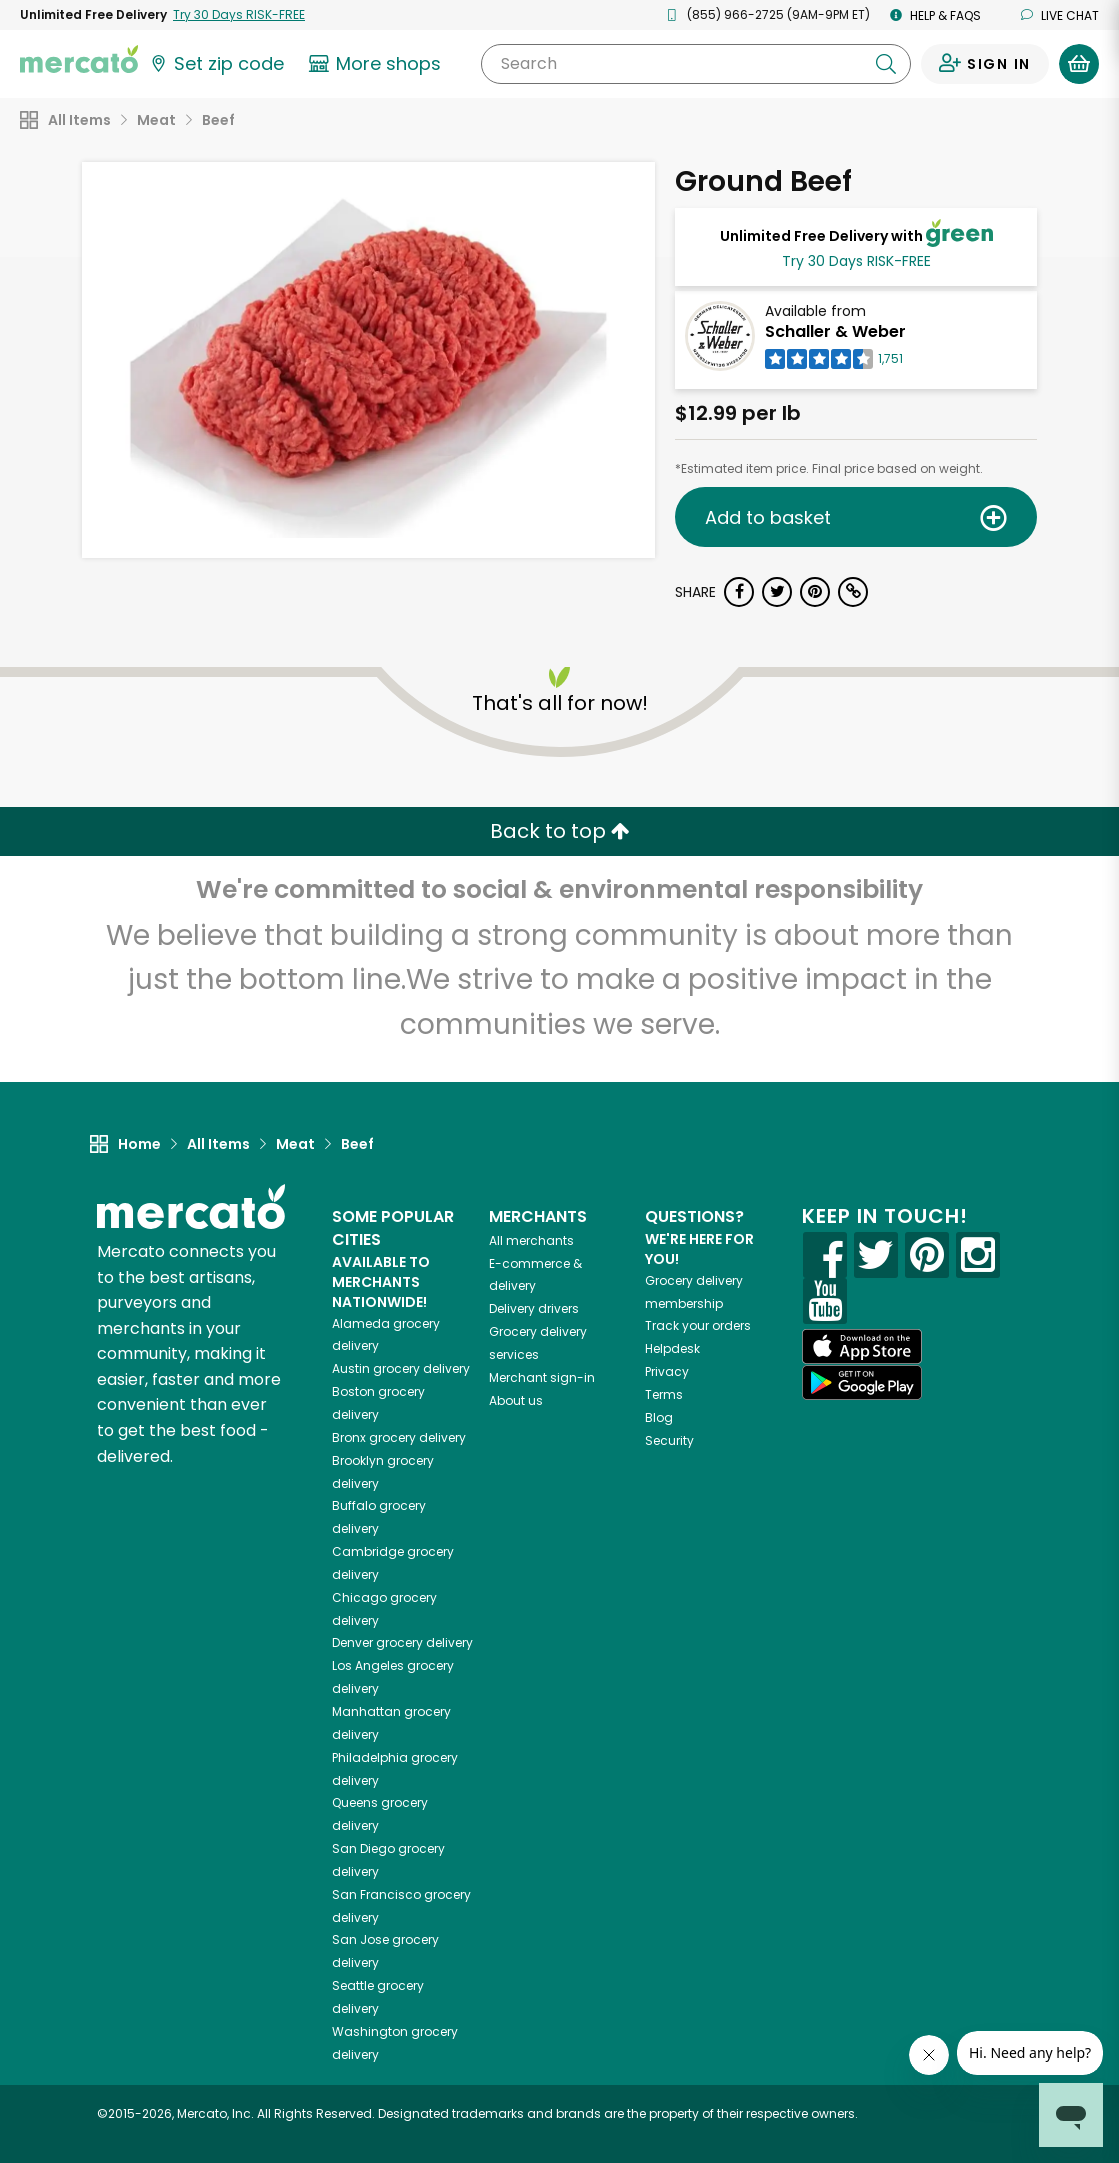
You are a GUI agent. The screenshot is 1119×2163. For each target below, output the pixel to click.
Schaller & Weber (835, 331)
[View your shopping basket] (1079, 64)
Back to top (560, 831)
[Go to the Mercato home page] (79, 58)
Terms (664, 1394)
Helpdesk (672, 1348)
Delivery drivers (534, 1308)
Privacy (667, 1371)
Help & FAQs (935, 15)
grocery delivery (401, 1368)
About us (516, 1400)
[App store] (862, 1347)
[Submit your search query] (886, 64)
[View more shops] (377, 64)
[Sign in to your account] (985, 64)
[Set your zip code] (216, 64)
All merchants (531, 1240)
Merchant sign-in (542, 1377)
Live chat (1060, 15)
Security (669, 1440)
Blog (659, 1417)
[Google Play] (862, 1382)
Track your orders (698, 1325)
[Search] (696, 64)
